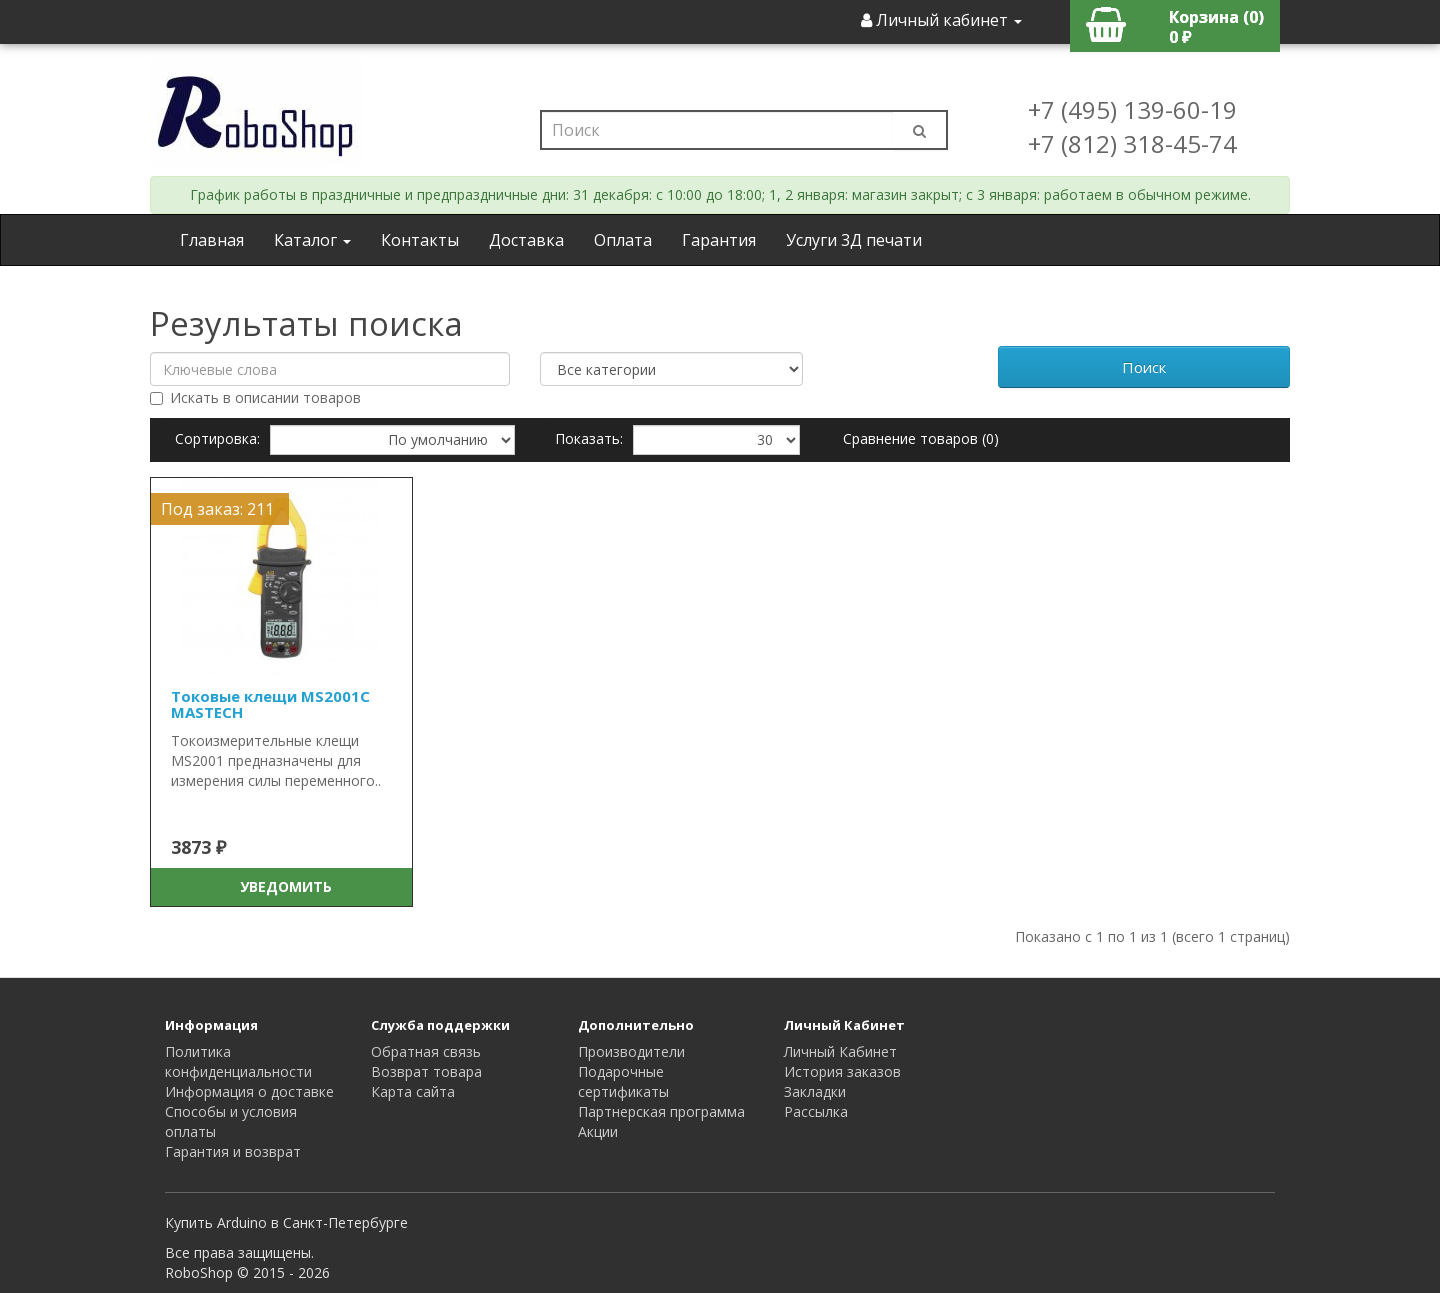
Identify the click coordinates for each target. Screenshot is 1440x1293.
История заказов (842, 1071)
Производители (631, 1051)
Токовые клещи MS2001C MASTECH (270, 704)
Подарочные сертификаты (623, 1081)
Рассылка (816, 1111)
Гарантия (719, 240)
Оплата (623, 240)
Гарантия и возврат (233, 1151)
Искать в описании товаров (255, 397)
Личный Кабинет (840, 1051)
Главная (212, 240)
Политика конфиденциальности (238, 1061)
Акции (598, 1131)
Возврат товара (426, 1071)
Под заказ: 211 (217, 509)
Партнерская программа (661, 1111)
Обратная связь (426, 1051)
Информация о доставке (249, 1091)
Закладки (815, 1091)
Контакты (420, 240)
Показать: (589, 438)
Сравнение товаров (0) (921, 438)
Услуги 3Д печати (854, 240)
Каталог (312, 240)
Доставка (526, 240)
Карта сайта (413, 1091)
